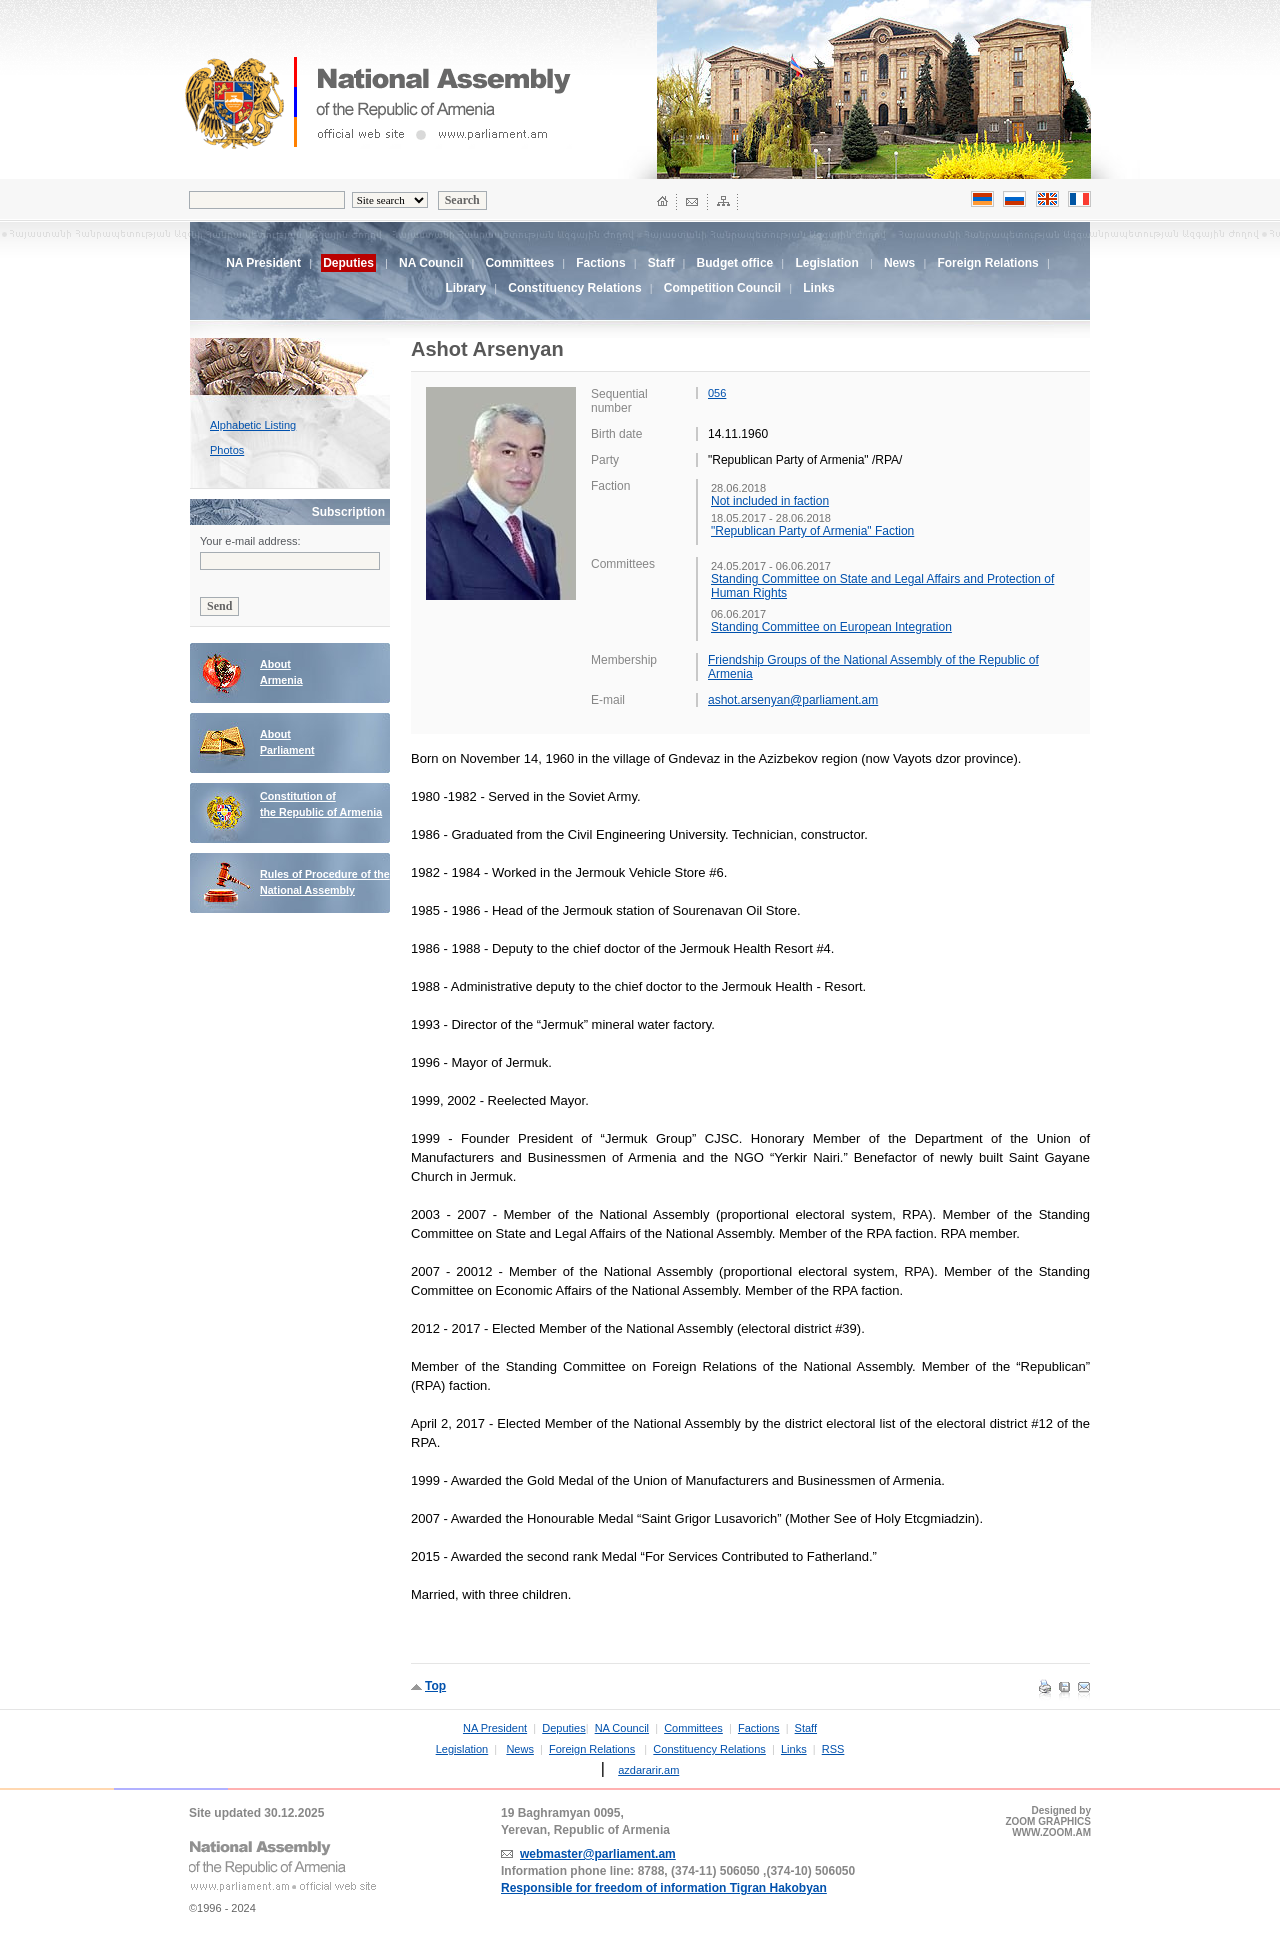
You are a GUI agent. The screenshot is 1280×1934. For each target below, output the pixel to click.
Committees (519, 263)
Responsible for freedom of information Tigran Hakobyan (664, 1888)
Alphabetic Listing (253, 425)
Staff (661, 263)
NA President (263, 263)
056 (717, 393)
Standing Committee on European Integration (831, 627)
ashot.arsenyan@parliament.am (793, 700)
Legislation (826, 263)
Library (465, 288)
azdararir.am (648, 1770)
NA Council (431, 263)
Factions (600, 263)
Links (818, 288)
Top (435, 1686)
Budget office (735, 263)
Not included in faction (770, 501)
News (899, 263)
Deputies (563, 1728)
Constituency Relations (574, 288)
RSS (833, 1749)
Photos (227, 450)
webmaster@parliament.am (598, 1854)
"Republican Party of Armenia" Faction (812, 531)
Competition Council (722, 288)
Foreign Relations (987, 263)
